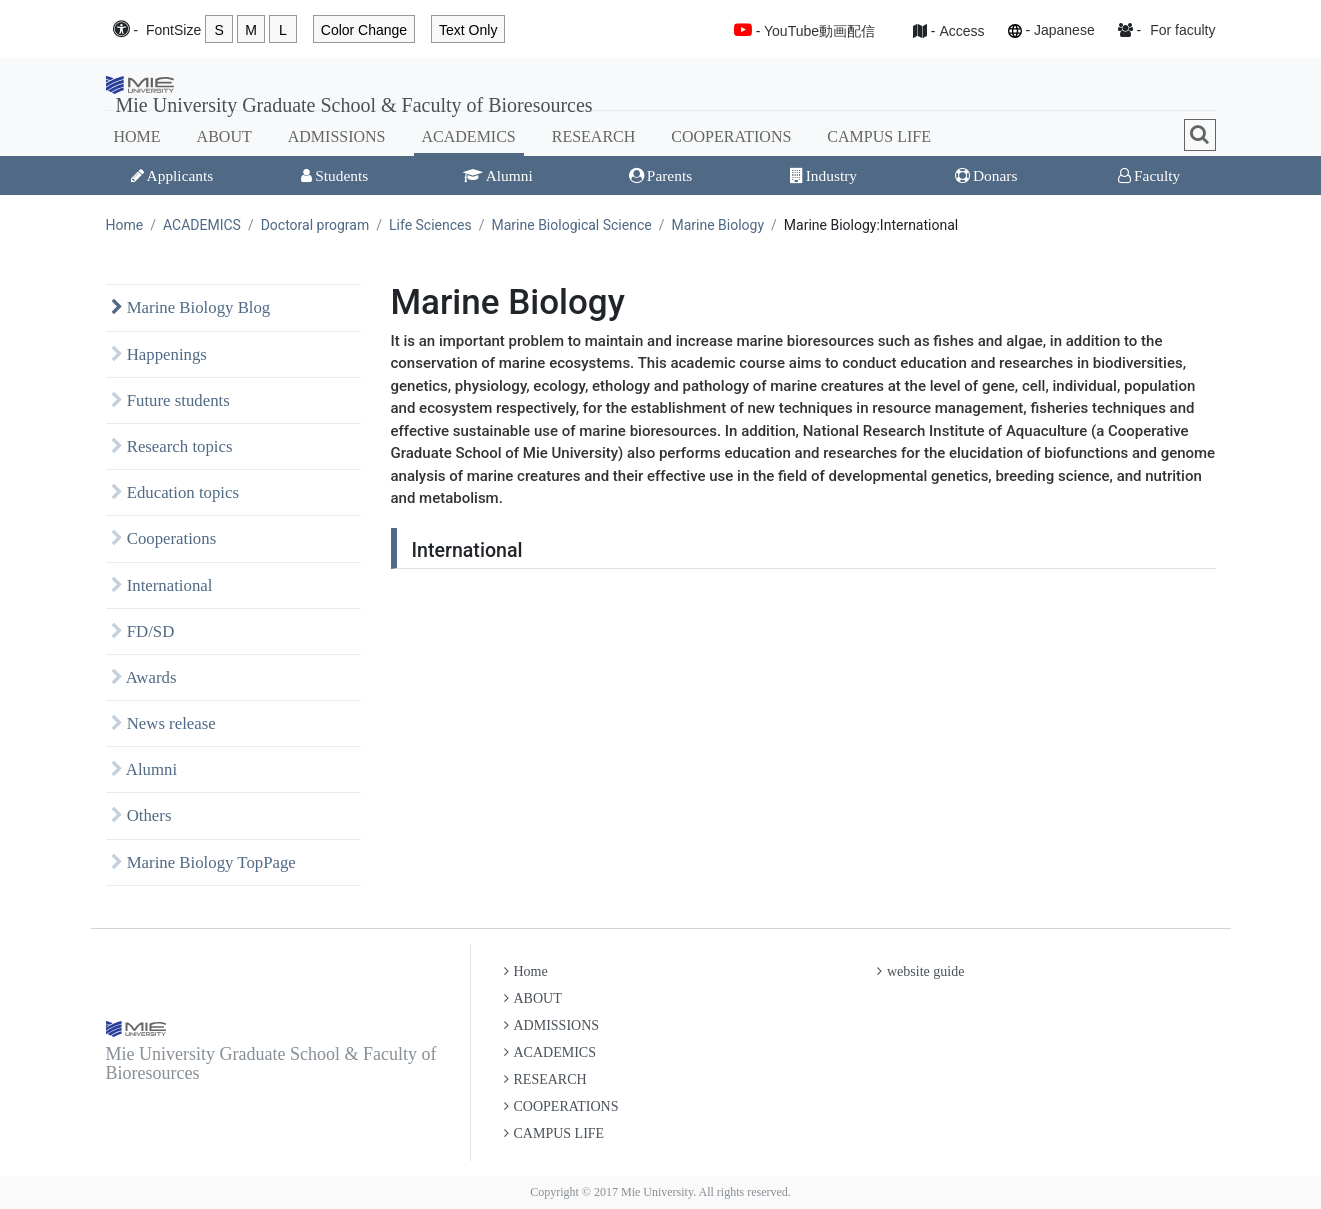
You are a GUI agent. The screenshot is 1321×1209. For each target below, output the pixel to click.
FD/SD (143, 631)
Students (334, 175)
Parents (660, 175)
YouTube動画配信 (819, 31)
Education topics (175, 492)
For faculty (1182, 30)
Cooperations (164, 538)
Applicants (172, 175)
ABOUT (224, 136)
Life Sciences (430, 225)
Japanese (1064, 30)
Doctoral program (315, 225)
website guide (920, 971)
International (162, 585)
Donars (986, 175)
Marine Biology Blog (191, 307)
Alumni (498, 175)
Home (125, 225)
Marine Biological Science (572, 225)
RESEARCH (594, 136)
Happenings (159, 354)
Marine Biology (717, 225)
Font (173, 30)
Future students (170, 400)
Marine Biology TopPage (203, 862)
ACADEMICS (469, 136)
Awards (144, 677)
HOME (137, 136)
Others (141, 815)
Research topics (172, 446)
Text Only (468, 30)
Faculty (1149, 175)
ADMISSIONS (337, 136)
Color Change (364, 30)
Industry (823, 175)
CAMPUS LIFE (879, 136)
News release (163, 723)
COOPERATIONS (731, 136)
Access (961, 31)
